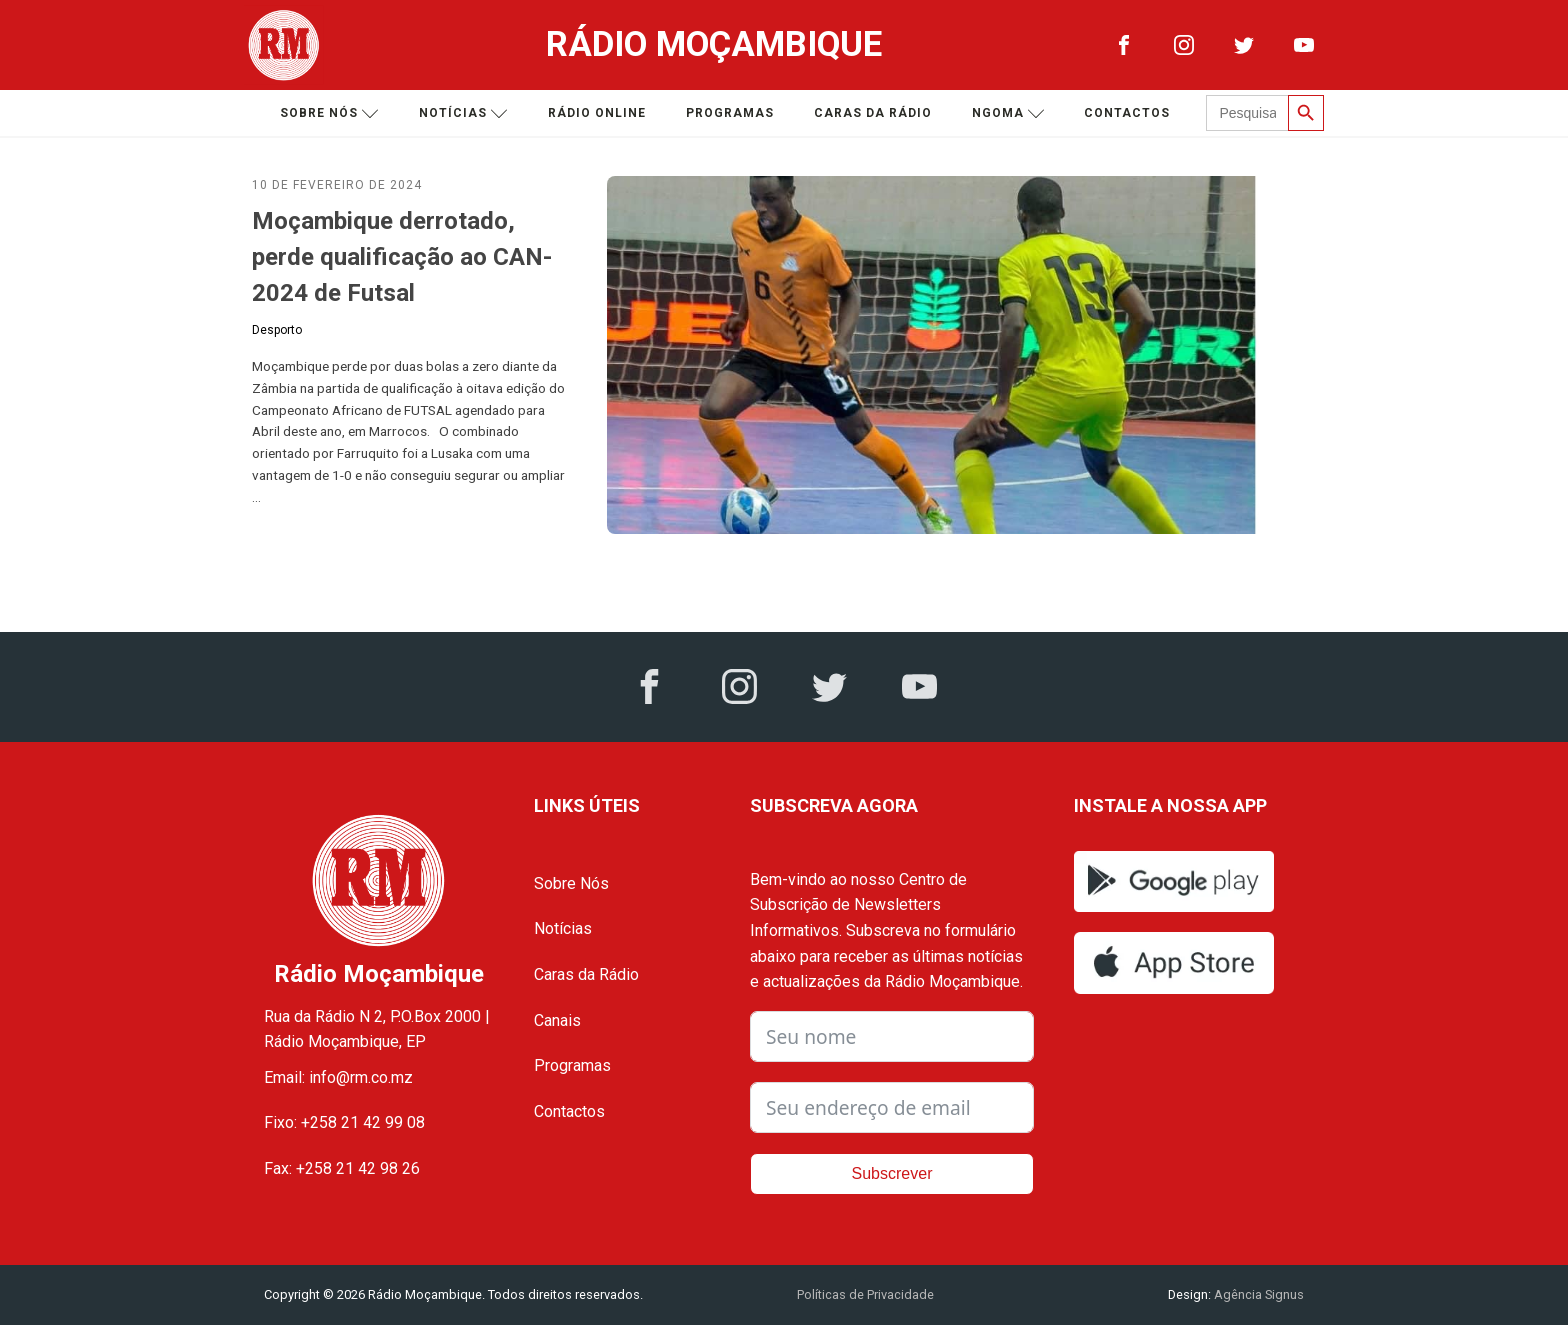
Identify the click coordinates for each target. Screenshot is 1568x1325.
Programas (730, 113)
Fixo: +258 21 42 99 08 (344, 1122)
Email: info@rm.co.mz (338, 1077)
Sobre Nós (571, 883)
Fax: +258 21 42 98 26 (342, 1168)
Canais (557, 1020)
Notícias (463, 113)
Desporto (277, 330)
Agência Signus (1257, 1294)
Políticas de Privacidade (865, 1294)
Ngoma (1008, 113)
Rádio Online (597, 113)
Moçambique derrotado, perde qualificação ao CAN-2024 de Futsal (402, 257)
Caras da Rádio (873, 113)
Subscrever (892, 1173)
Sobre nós (329, 113)
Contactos (1127, 113)
